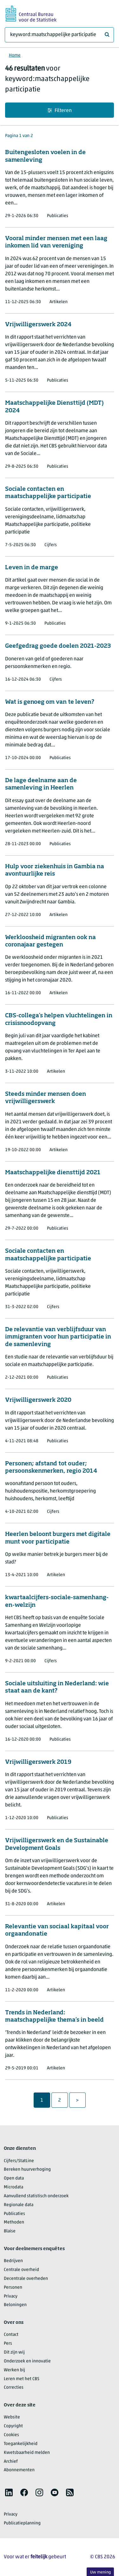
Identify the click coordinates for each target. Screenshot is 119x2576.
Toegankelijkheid (20, 2444)
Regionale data (18, 2205)
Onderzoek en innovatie (27, 2361)
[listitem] (9, 2492)
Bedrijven (13, 2261)
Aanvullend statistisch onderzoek (36, 2196)
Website (12, 2417)
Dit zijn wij (14, 2352)
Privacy (10, 2296)
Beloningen (15, 2305)
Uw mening (100, 2572)
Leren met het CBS (21, 2379)
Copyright (13, 2426)
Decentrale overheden (26, 2279)
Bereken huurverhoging (27, 2169)
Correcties (13, 2388)
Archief (11, 2462)
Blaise (10, 2231)
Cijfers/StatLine (19, 2161)
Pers (8, 2344)
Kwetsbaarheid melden (27, 2453)
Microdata (13, 2187)
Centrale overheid (21, 2270)
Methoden (14, 2222)
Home (15, 55)
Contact (11, 2335)
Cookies (11, 2435)
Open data (14, 2178)
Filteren (60, 110)
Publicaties (14, 2214)
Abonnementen (19, 2470)
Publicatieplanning (22, 2523)
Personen (13, 2288)
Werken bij (14, 2370)
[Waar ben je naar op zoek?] (59, 34)
